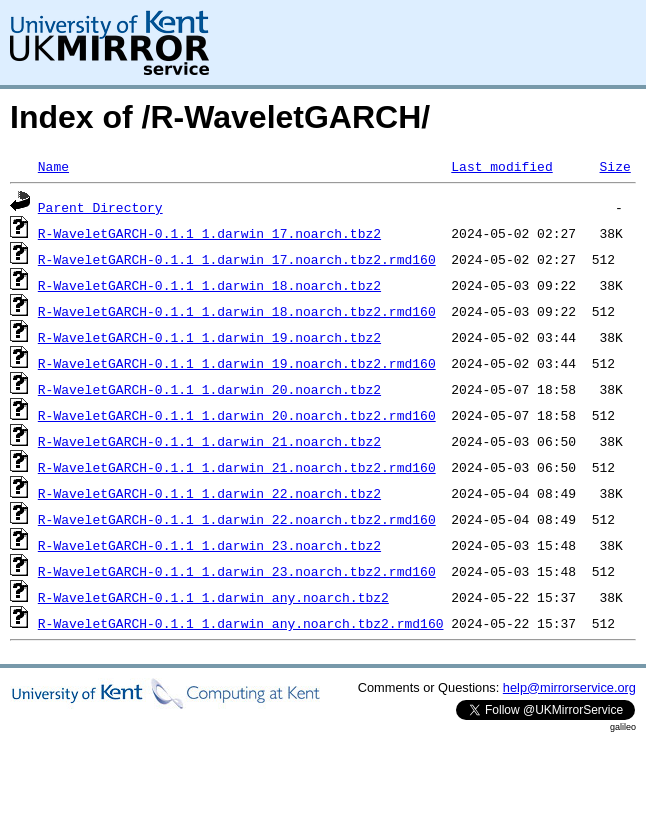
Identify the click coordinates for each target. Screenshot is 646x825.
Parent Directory (100, 207)
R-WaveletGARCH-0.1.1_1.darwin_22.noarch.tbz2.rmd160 (237, 519)
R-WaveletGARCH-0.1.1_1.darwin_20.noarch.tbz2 (209, 389)
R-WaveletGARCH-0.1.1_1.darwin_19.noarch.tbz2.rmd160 (237, 363)
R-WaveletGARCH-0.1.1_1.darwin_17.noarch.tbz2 (209, 233)
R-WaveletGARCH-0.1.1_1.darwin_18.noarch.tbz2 (209, 285)
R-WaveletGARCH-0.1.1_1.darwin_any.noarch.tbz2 (213, 597)
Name (53, 166)
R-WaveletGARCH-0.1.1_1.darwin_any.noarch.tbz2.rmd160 (241, 623)
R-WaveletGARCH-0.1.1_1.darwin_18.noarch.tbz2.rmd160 (237, 311)
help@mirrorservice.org (569, 687)
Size (614, 166)
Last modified (501, 166)
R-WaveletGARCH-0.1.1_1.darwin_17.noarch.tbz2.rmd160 (237, 259)
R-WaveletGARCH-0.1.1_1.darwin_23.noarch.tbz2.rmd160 (237, 571)
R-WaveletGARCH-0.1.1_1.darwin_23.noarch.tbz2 (209, 545)
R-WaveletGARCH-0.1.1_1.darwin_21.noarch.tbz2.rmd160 (237, 467)
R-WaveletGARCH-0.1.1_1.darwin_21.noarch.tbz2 (209, 441)
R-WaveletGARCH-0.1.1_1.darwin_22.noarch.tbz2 (209, 493)
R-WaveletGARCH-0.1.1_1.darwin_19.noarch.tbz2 (209, 337)
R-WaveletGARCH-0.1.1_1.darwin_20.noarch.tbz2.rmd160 (237, 415)
